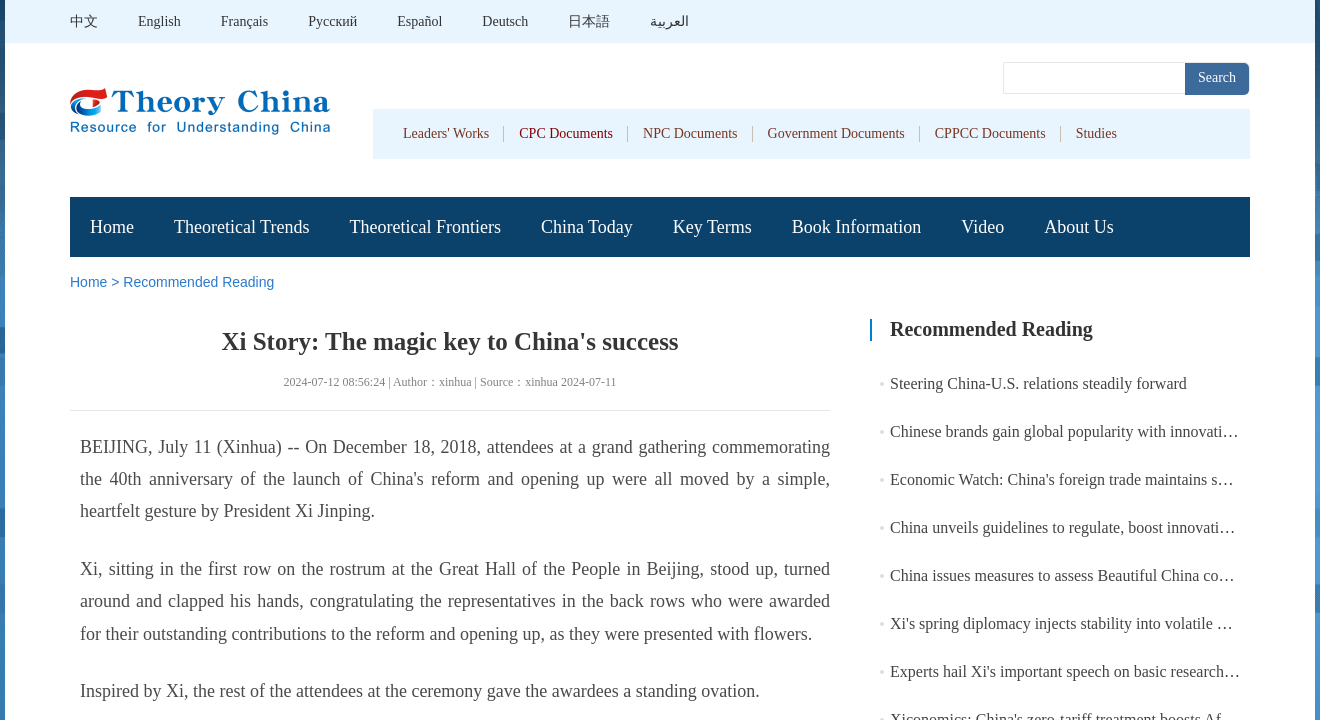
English (159, 21)
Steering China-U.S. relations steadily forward (1038, 383)
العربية (669, 21)
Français (244, 21)
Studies (1096, 133)
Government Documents (836, 133)
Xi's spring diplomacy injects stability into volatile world (1072, 623)
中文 (84, 21)
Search (1217, 77)
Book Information (856, 227)
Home (112, 227)
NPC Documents (690, 133)
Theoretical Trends (241, 227)
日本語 (589, 21)
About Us (1079, 227)
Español (419, 21)
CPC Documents (566, 133)
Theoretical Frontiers (424, 227)
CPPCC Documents (990, 133)
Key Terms (712, 227)
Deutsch (505, 21)
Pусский (332, 21)
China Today (587, 227)
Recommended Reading (198, 282)
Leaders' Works (446, 133)
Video (982, 227)
